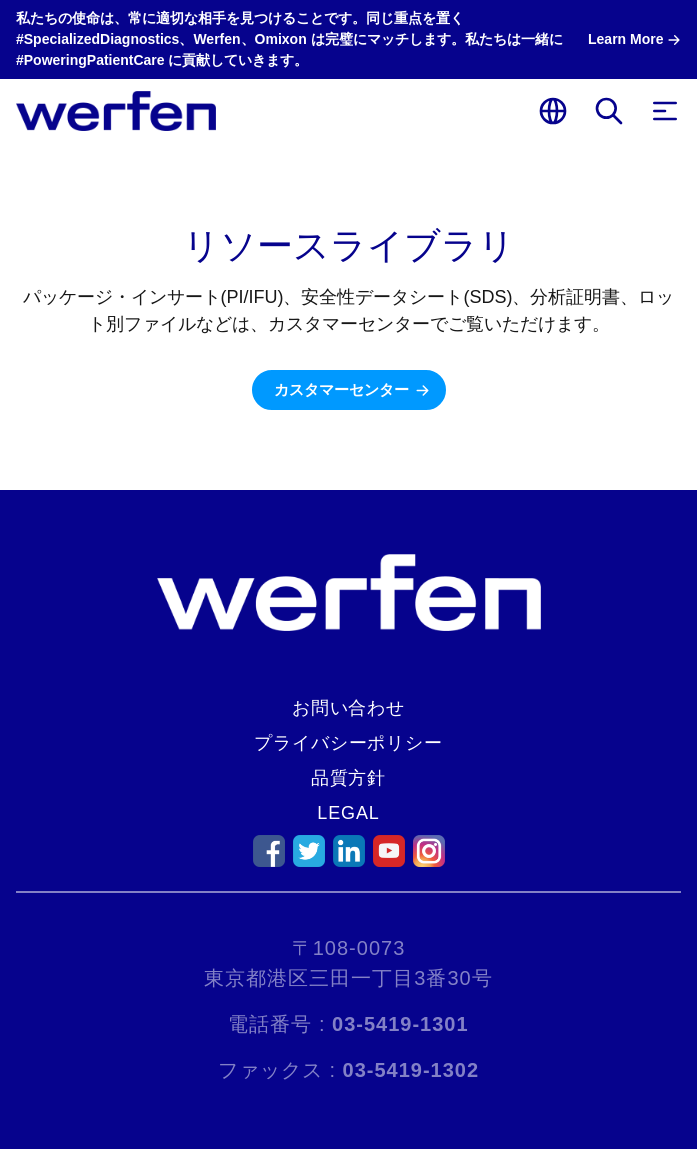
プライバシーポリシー (348, 743)
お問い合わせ (348, 708)
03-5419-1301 (400, 1024)
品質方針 (349, 778)
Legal (348, 813)
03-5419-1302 (411, 1070)
